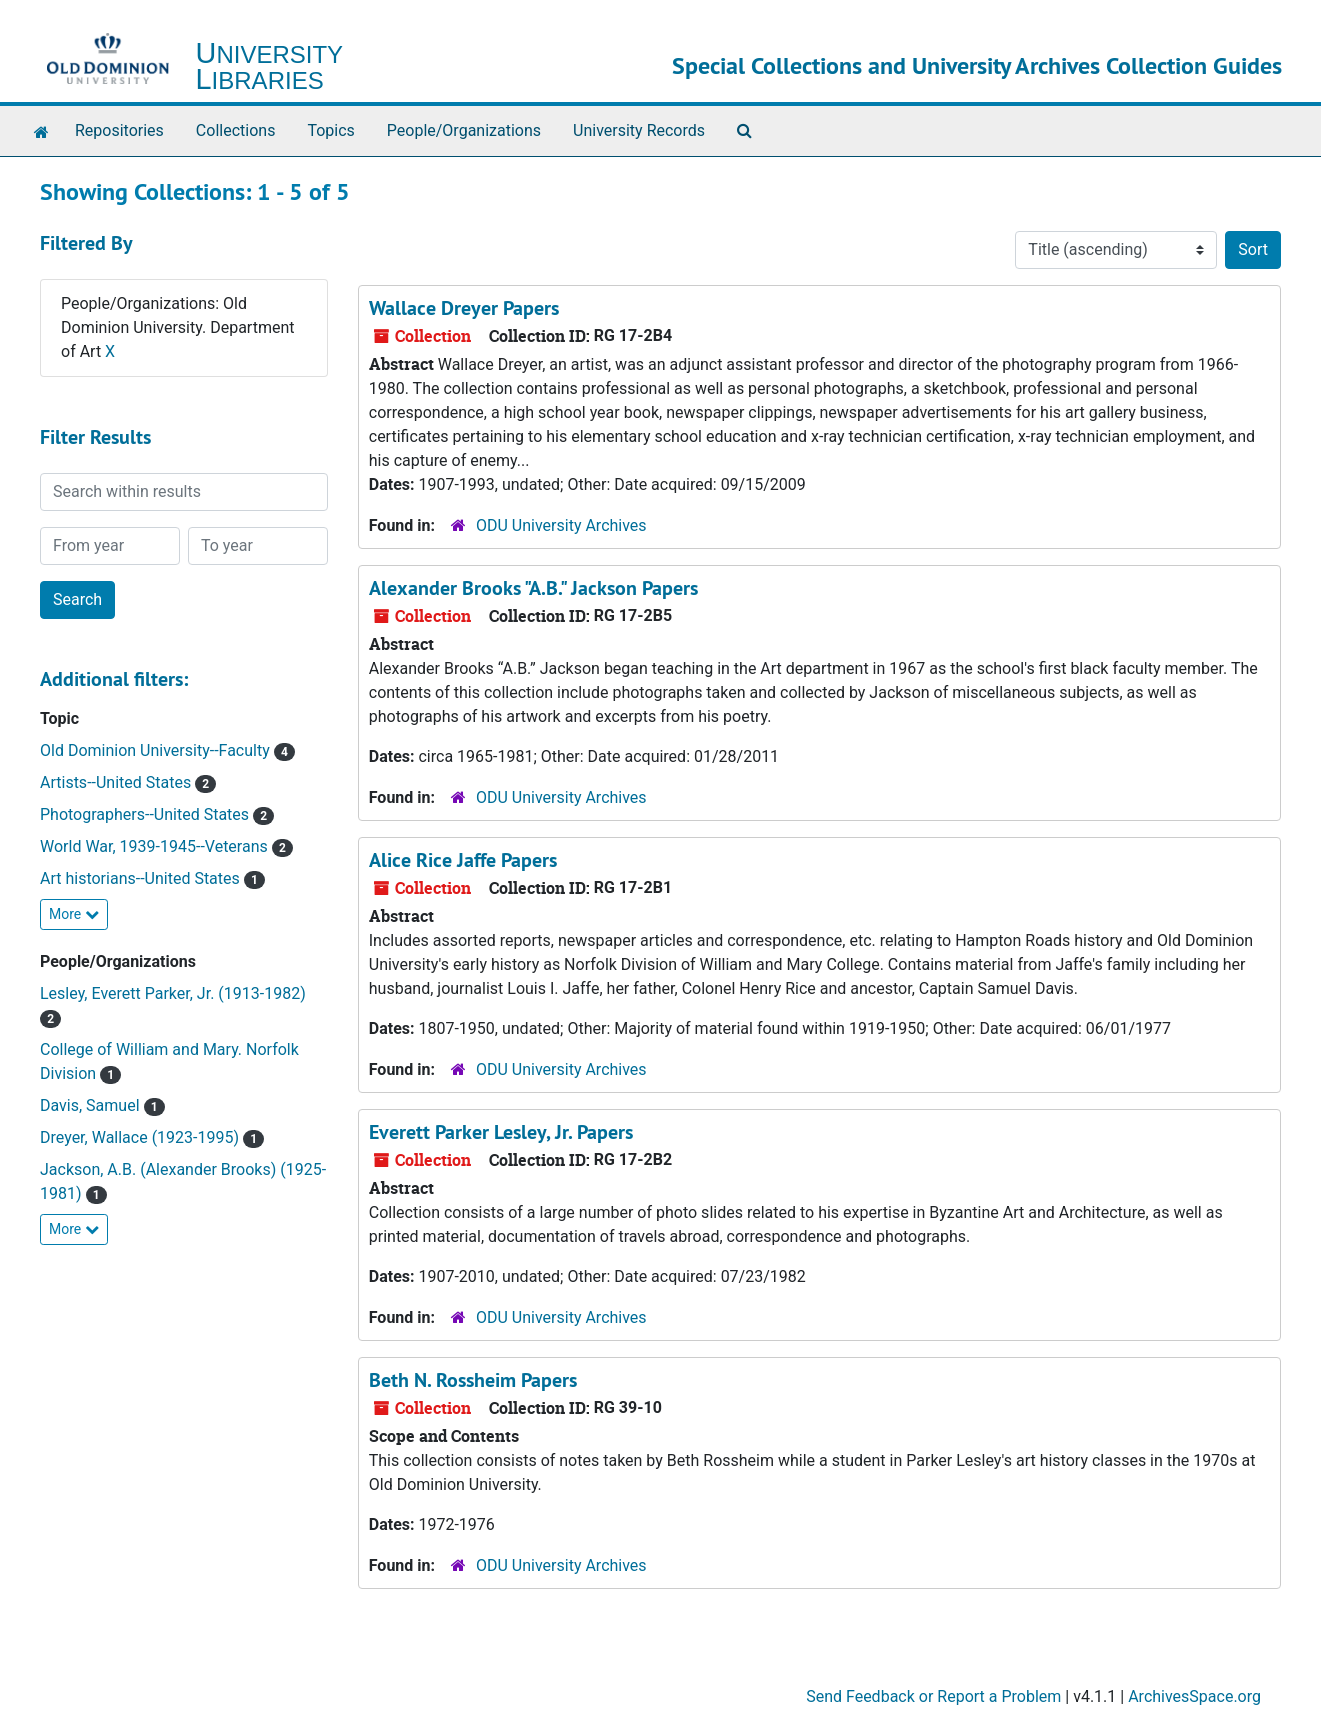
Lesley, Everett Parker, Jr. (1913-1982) (173, 993)
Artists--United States (117, 782)
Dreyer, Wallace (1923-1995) (141, 1137)
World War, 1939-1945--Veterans (156, 846)
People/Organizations (464, 130)
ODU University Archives (561, 525)
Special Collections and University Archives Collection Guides (977, 65)
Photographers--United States (146, 814)
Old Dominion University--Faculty (157, 750)
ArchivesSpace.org (1194, 1696)
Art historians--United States (142, 878)
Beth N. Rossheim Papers (473, 1380)
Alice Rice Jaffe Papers (463, 860)
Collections (236, 130)
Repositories (119, 130)
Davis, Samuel (92, 1105)
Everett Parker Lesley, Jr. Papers (501, 1132)
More (74, 914)
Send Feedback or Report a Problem (933, 1696)
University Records (639, 130)
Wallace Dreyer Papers (464, 308)
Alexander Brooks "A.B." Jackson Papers (533, 588)
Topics (330, 130)
